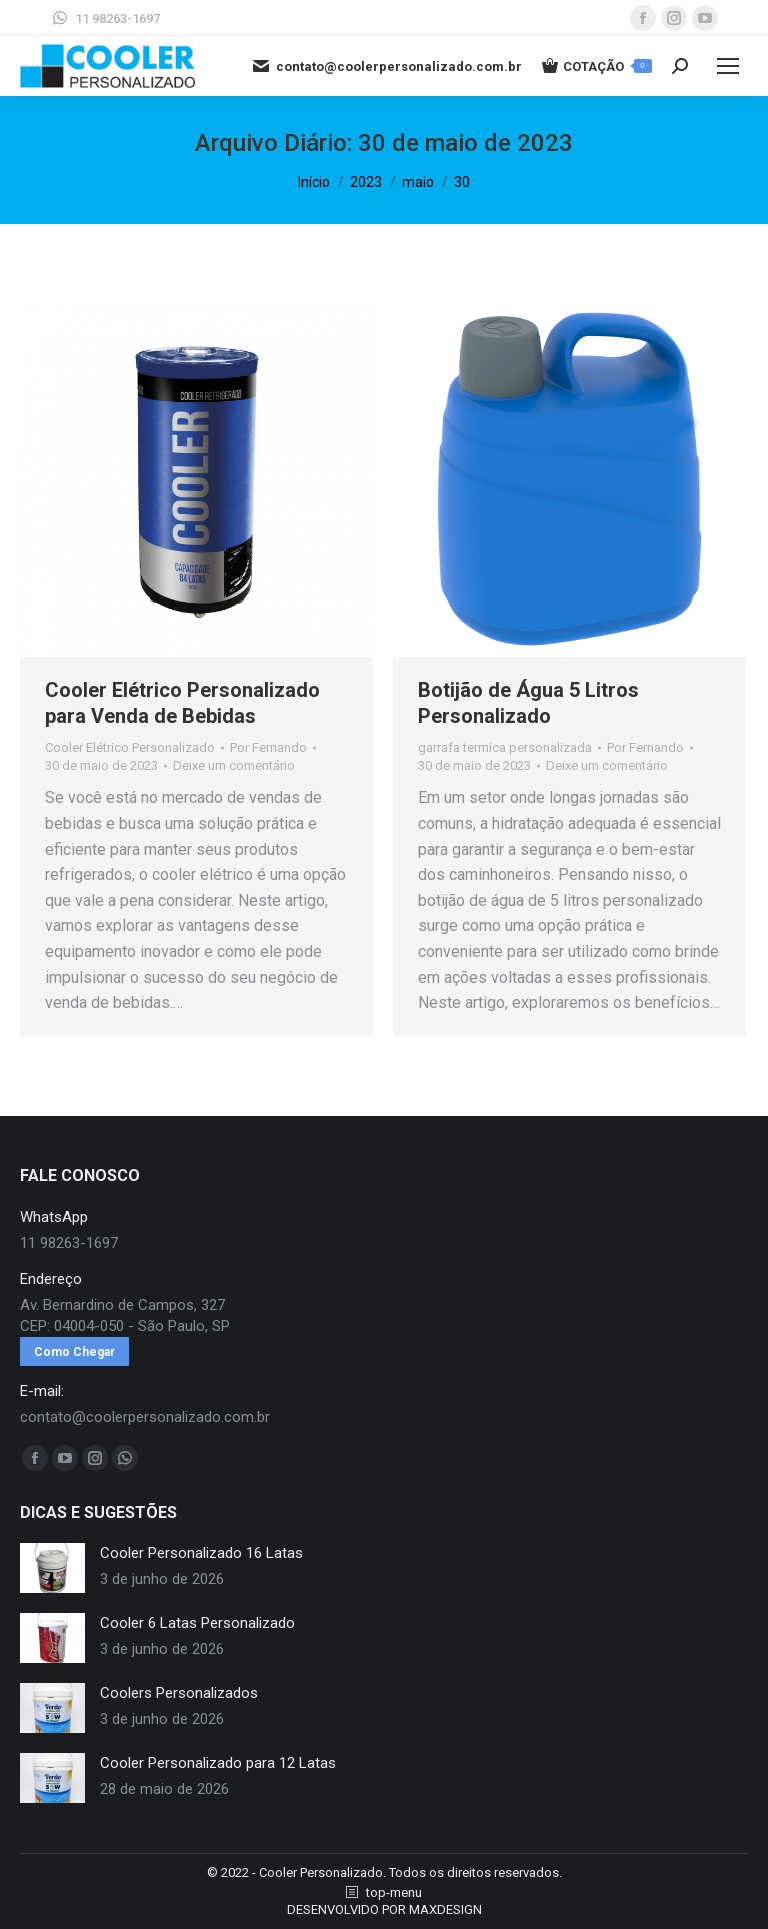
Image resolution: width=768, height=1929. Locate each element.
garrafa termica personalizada (505, 747)
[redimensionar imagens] (52, 1568)
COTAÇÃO (597, 66)
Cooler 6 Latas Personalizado (197, 1623)
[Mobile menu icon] (728, 66)
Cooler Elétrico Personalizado (130, 747)
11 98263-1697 (105, 18)
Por (268, 747)
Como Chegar (74, 1352)
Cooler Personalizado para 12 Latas (218, 1763)
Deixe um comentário (234, 765)
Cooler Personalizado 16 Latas (201, 1553)
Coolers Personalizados (179, 1693)
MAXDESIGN (445, 1909)
